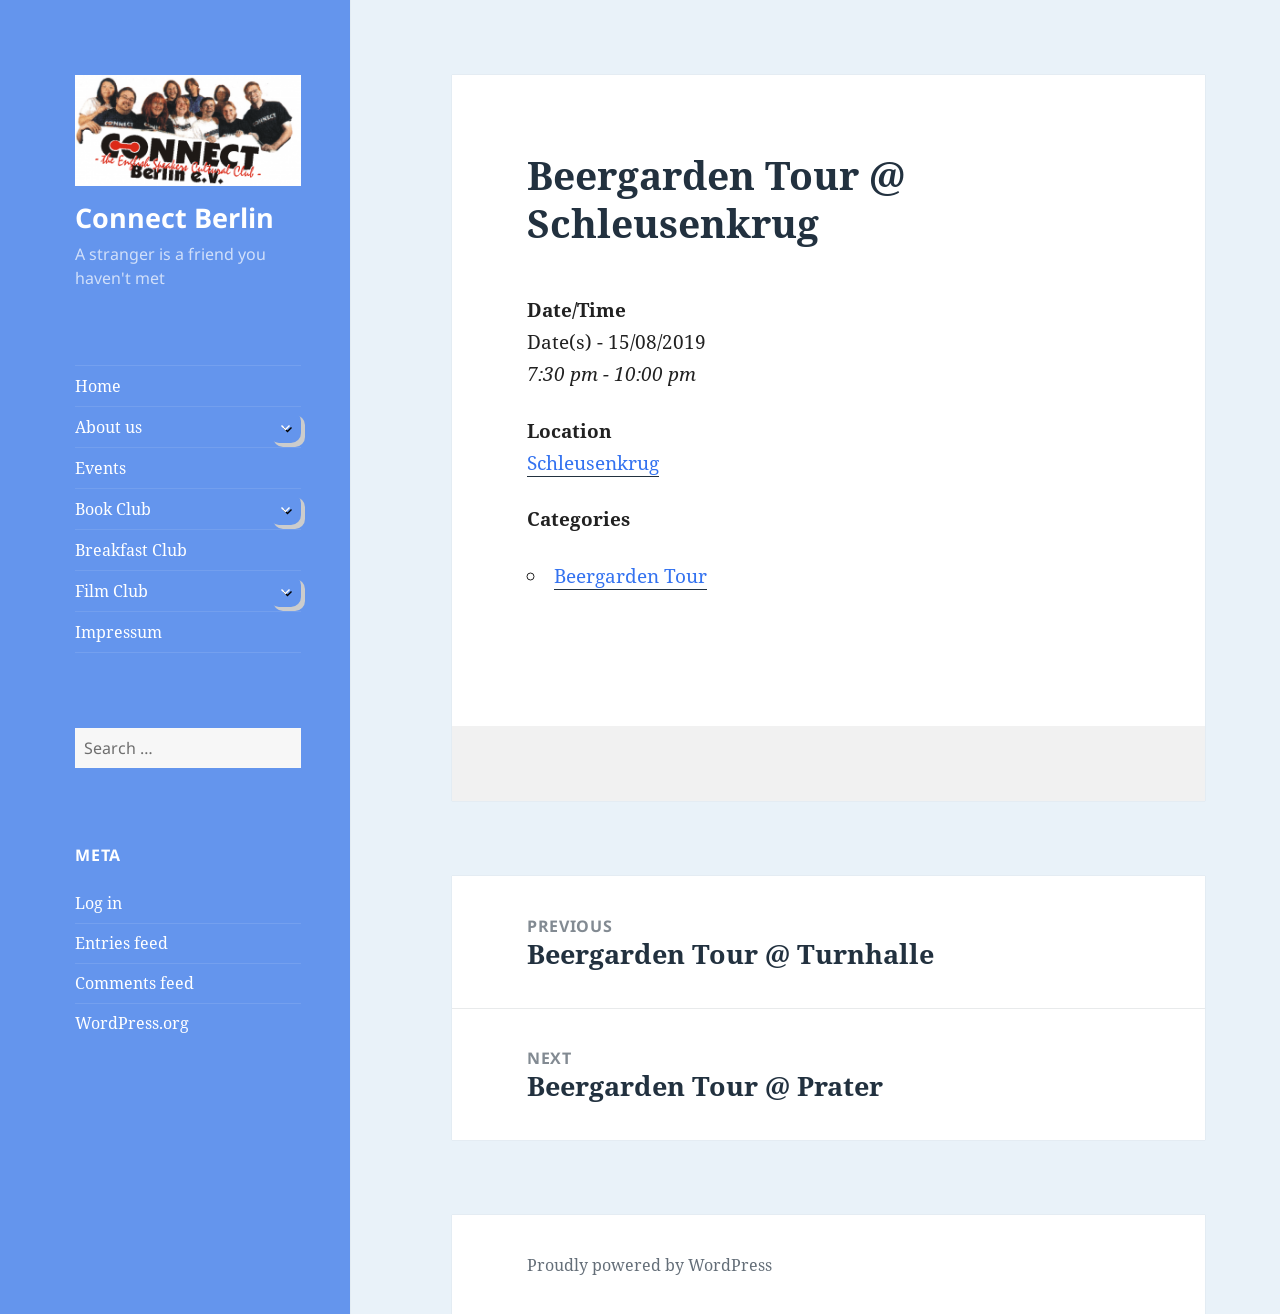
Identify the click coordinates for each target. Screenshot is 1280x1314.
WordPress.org (132, 1023)
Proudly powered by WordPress (649, 1265)
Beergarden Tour (630, 576)
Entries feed (121, 943)
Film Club (111, 591)
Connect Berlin (174, 217)
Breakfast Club (131, 550)
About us (108, 427)
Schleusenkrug (593, 463)
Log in (98, 903)
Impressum (118, 632)
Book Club (113, 509)
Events (100, 468)
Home (98, 386)
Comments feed (134, 983)
